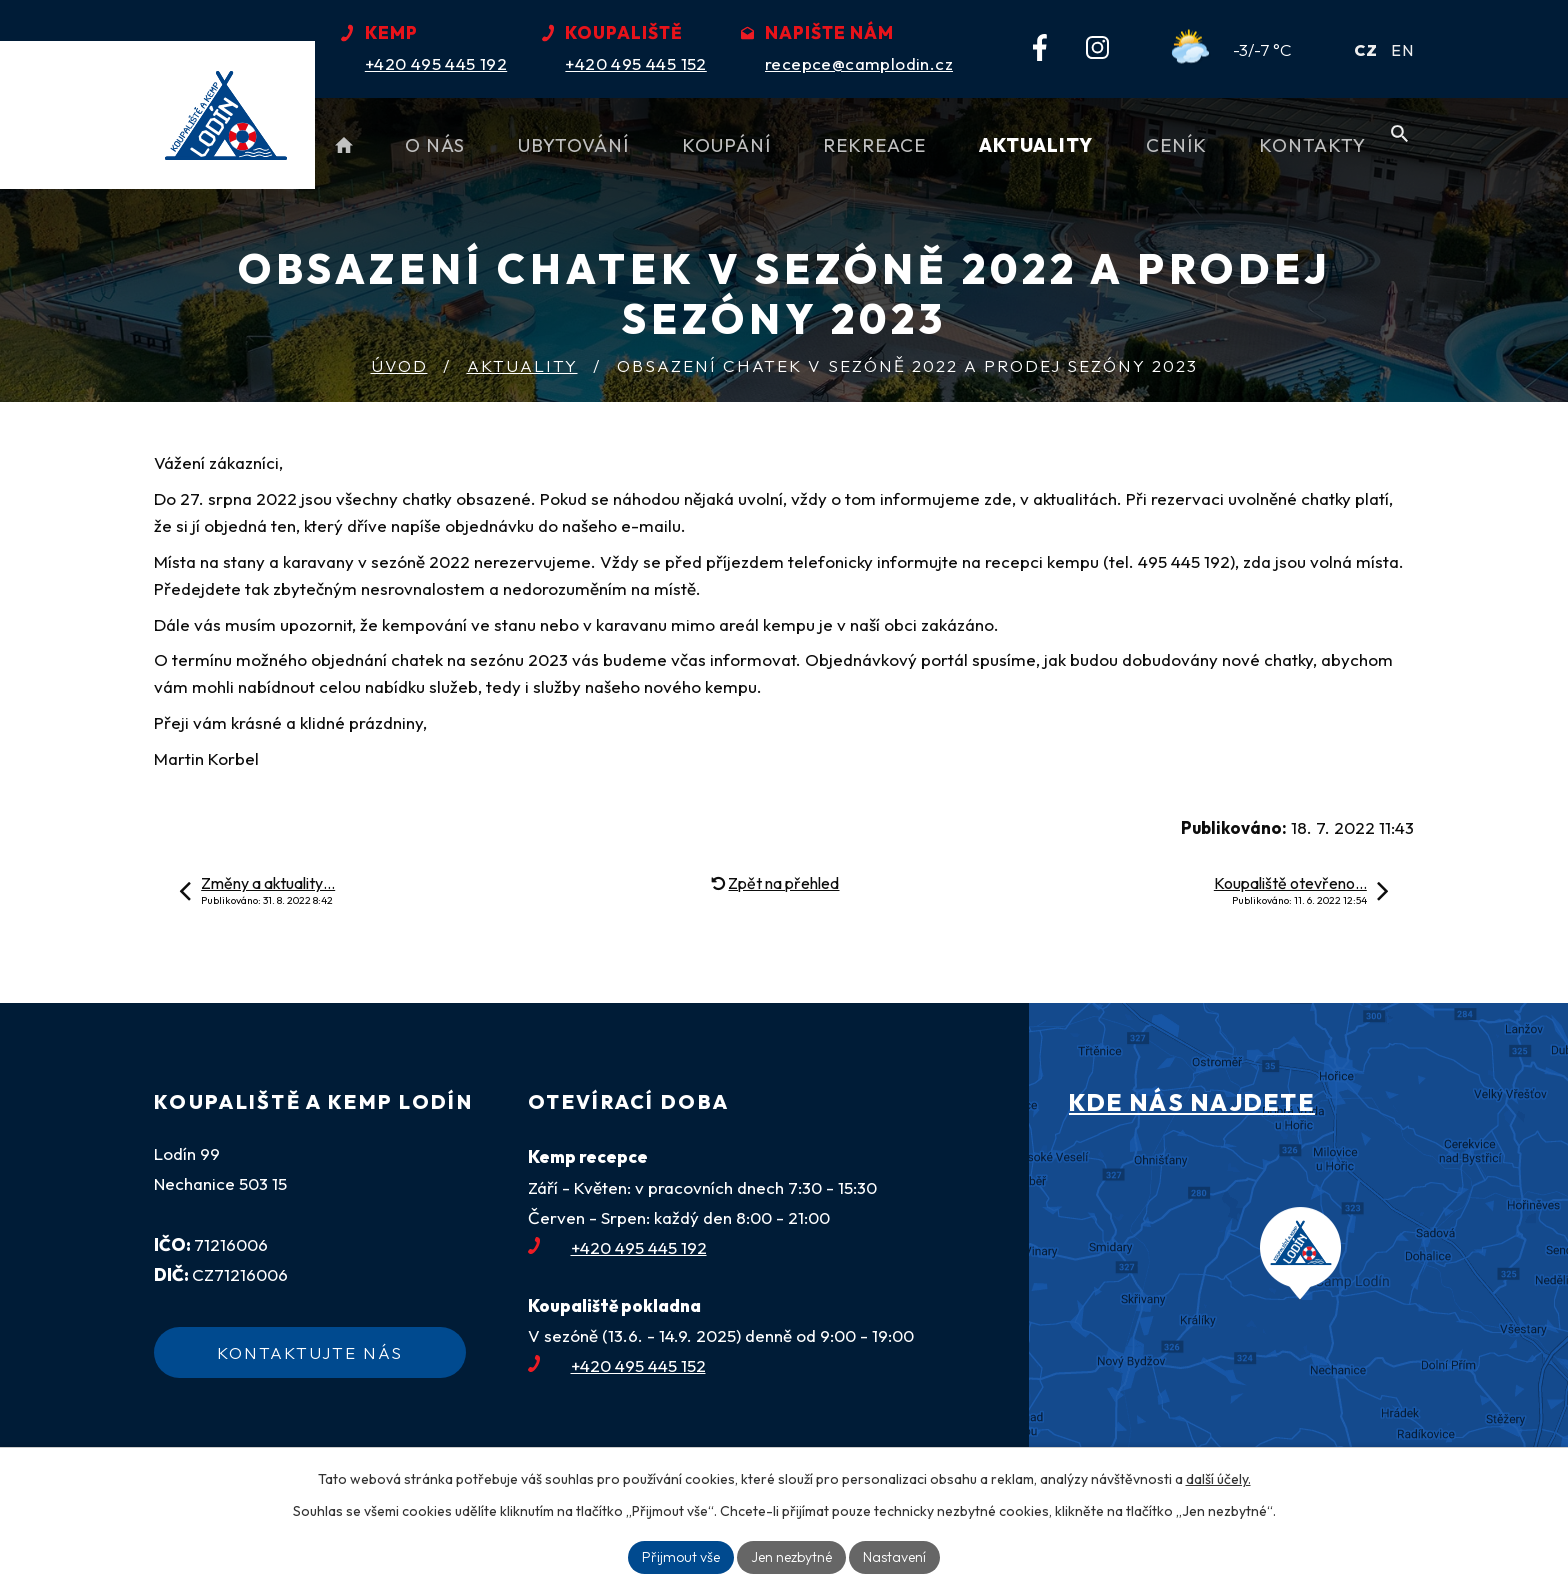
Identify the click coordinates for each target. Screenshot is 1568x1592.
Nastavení (894, 1557)
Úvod (399, 365)
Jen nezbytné (791, 1557)
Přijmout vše (681, 1557)
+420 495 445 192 (617, 1247)
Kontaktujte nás (310, 1352)
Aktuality (522, 365)
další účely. (1218, 1479)
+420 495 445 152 (617, 1365)
